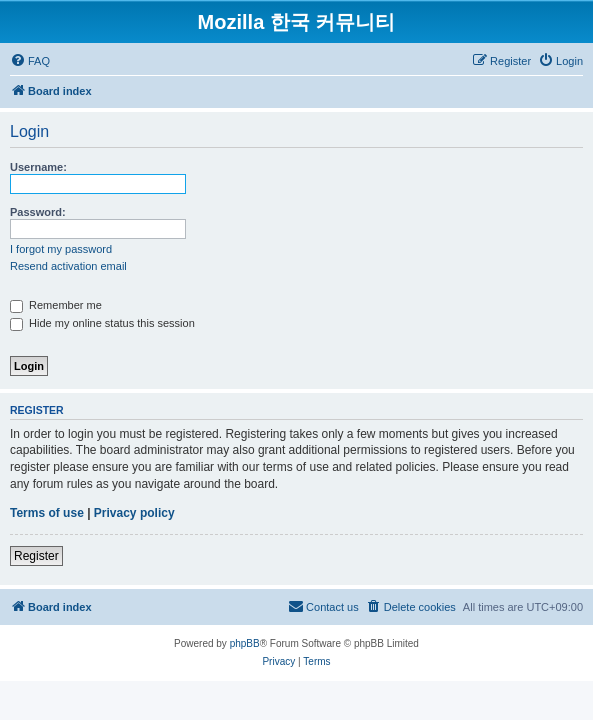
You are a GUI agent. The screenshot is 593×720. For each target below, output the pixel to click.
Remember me (56, 305)
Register (36, 556)
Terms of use (47, 513)
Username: (38, 167)
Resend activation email (68, 266)
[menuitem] (30, 61)
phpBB (245, 643)
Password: (38, 212)
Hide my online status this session (102, 323)
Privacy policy (134, 513)
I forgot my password (61, 249)
